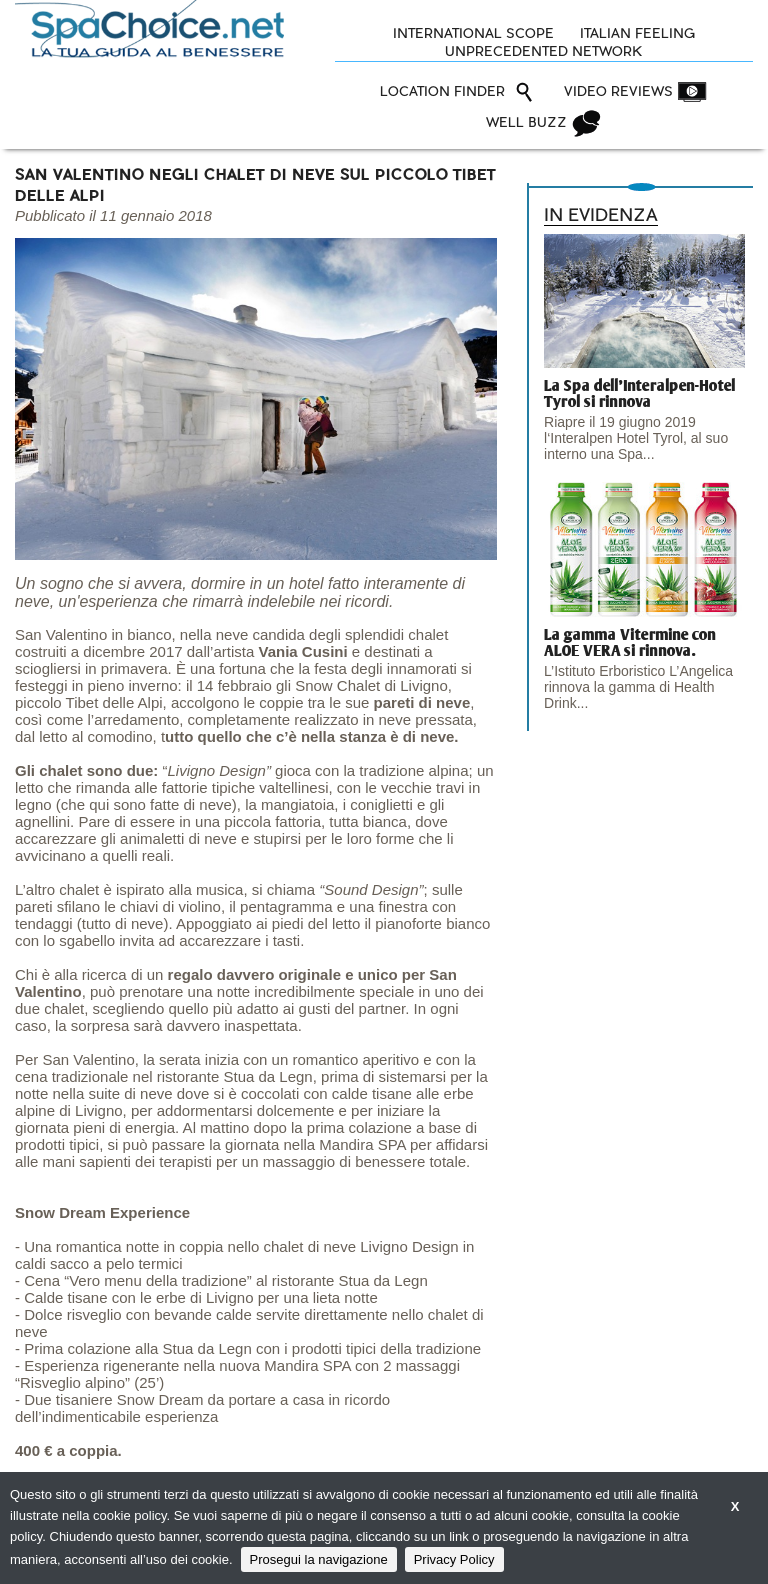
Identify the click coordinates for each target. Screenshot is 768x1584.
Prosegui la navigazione (319, 1559)
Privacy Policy (454, 1559)
